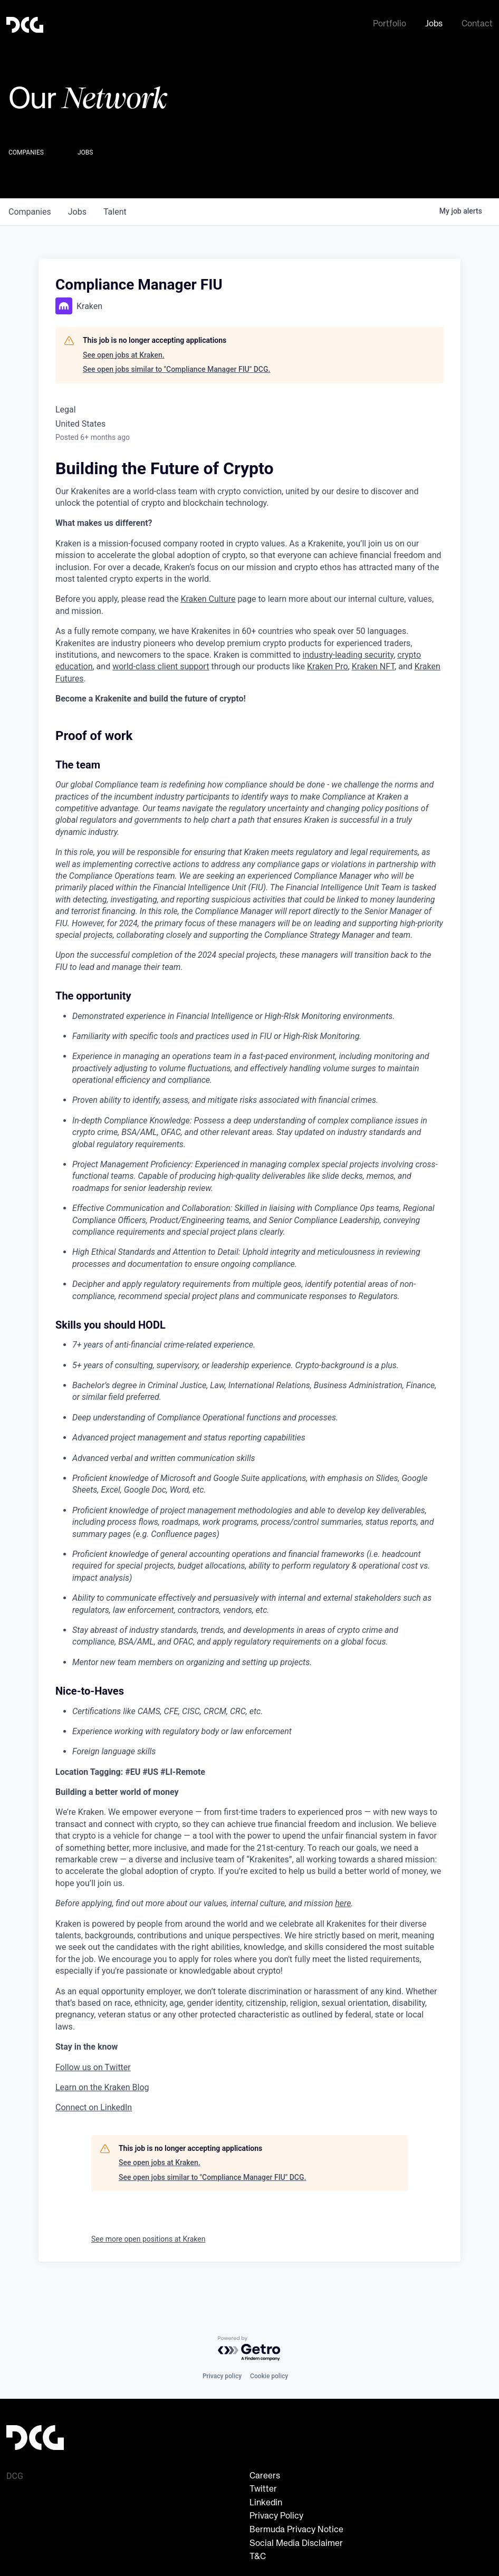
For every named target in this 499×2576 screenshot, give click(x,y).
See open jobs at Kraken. (124, 353)
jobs (77, 210)
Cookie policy (269, 2376)
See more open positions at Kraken (148, 2237)
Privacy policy (222, 2376)
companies (29, 210)
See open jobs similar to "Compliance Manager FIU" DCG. (176, 367)
